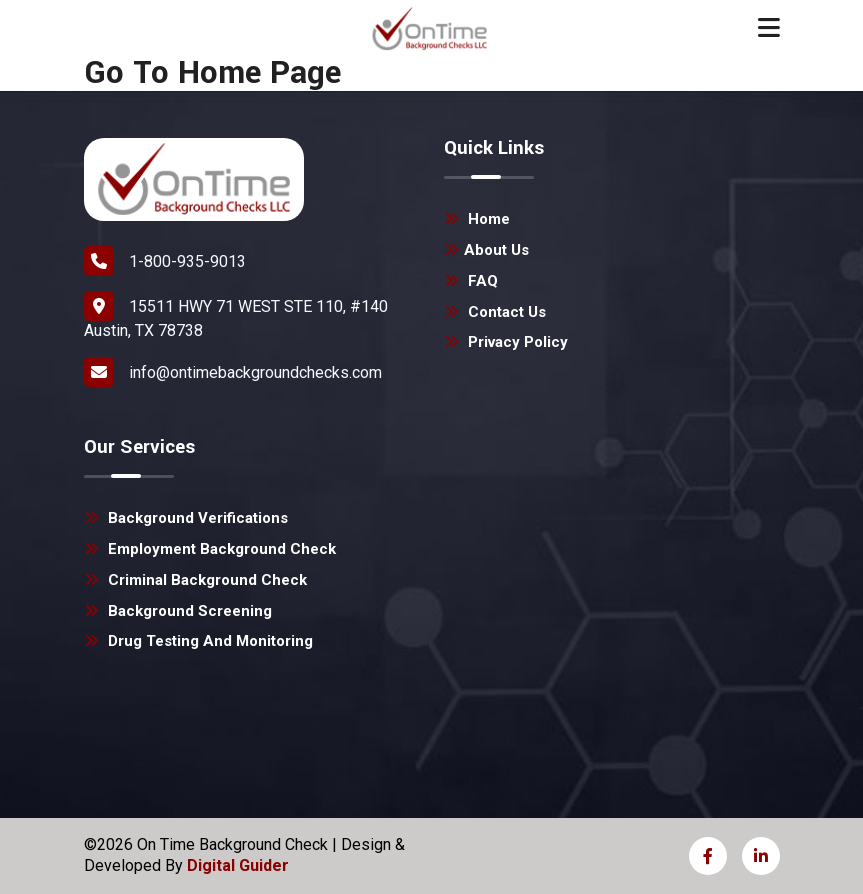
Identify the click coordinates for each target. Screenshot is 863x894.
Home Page (259, 73)
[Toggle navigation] (769, 28)
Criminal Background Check (195, 580)
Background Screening (178, 611)
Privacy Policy (506, 342)
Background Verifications (186, 518)
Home (477, 219)
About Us (486, 250)
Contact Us (495, 312)
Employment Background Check (210, 549)
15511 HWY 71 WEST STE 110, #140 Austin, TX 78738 (236, 315)
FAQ (471, 281)
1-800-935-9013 (165, 261)
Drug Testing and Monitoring (198, 641)
